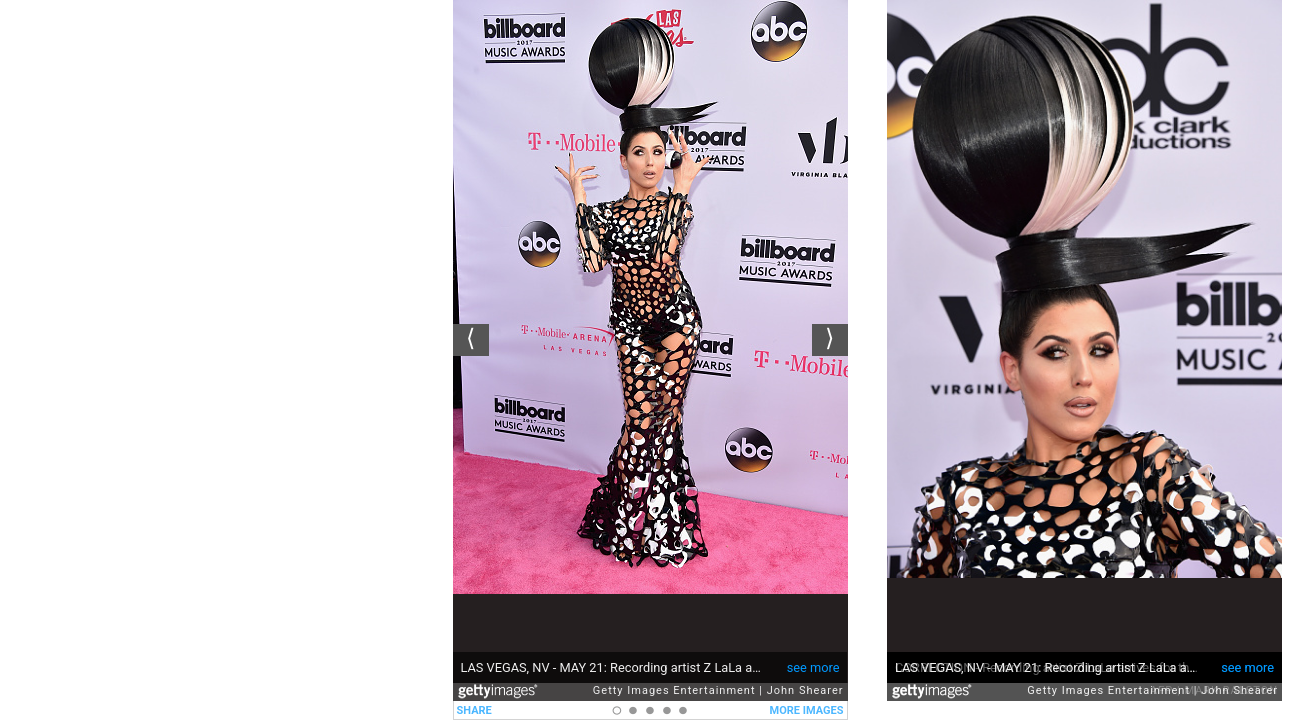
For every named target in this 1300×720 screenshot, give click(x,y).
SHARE (474, 710)
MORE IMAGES (807, 710)
